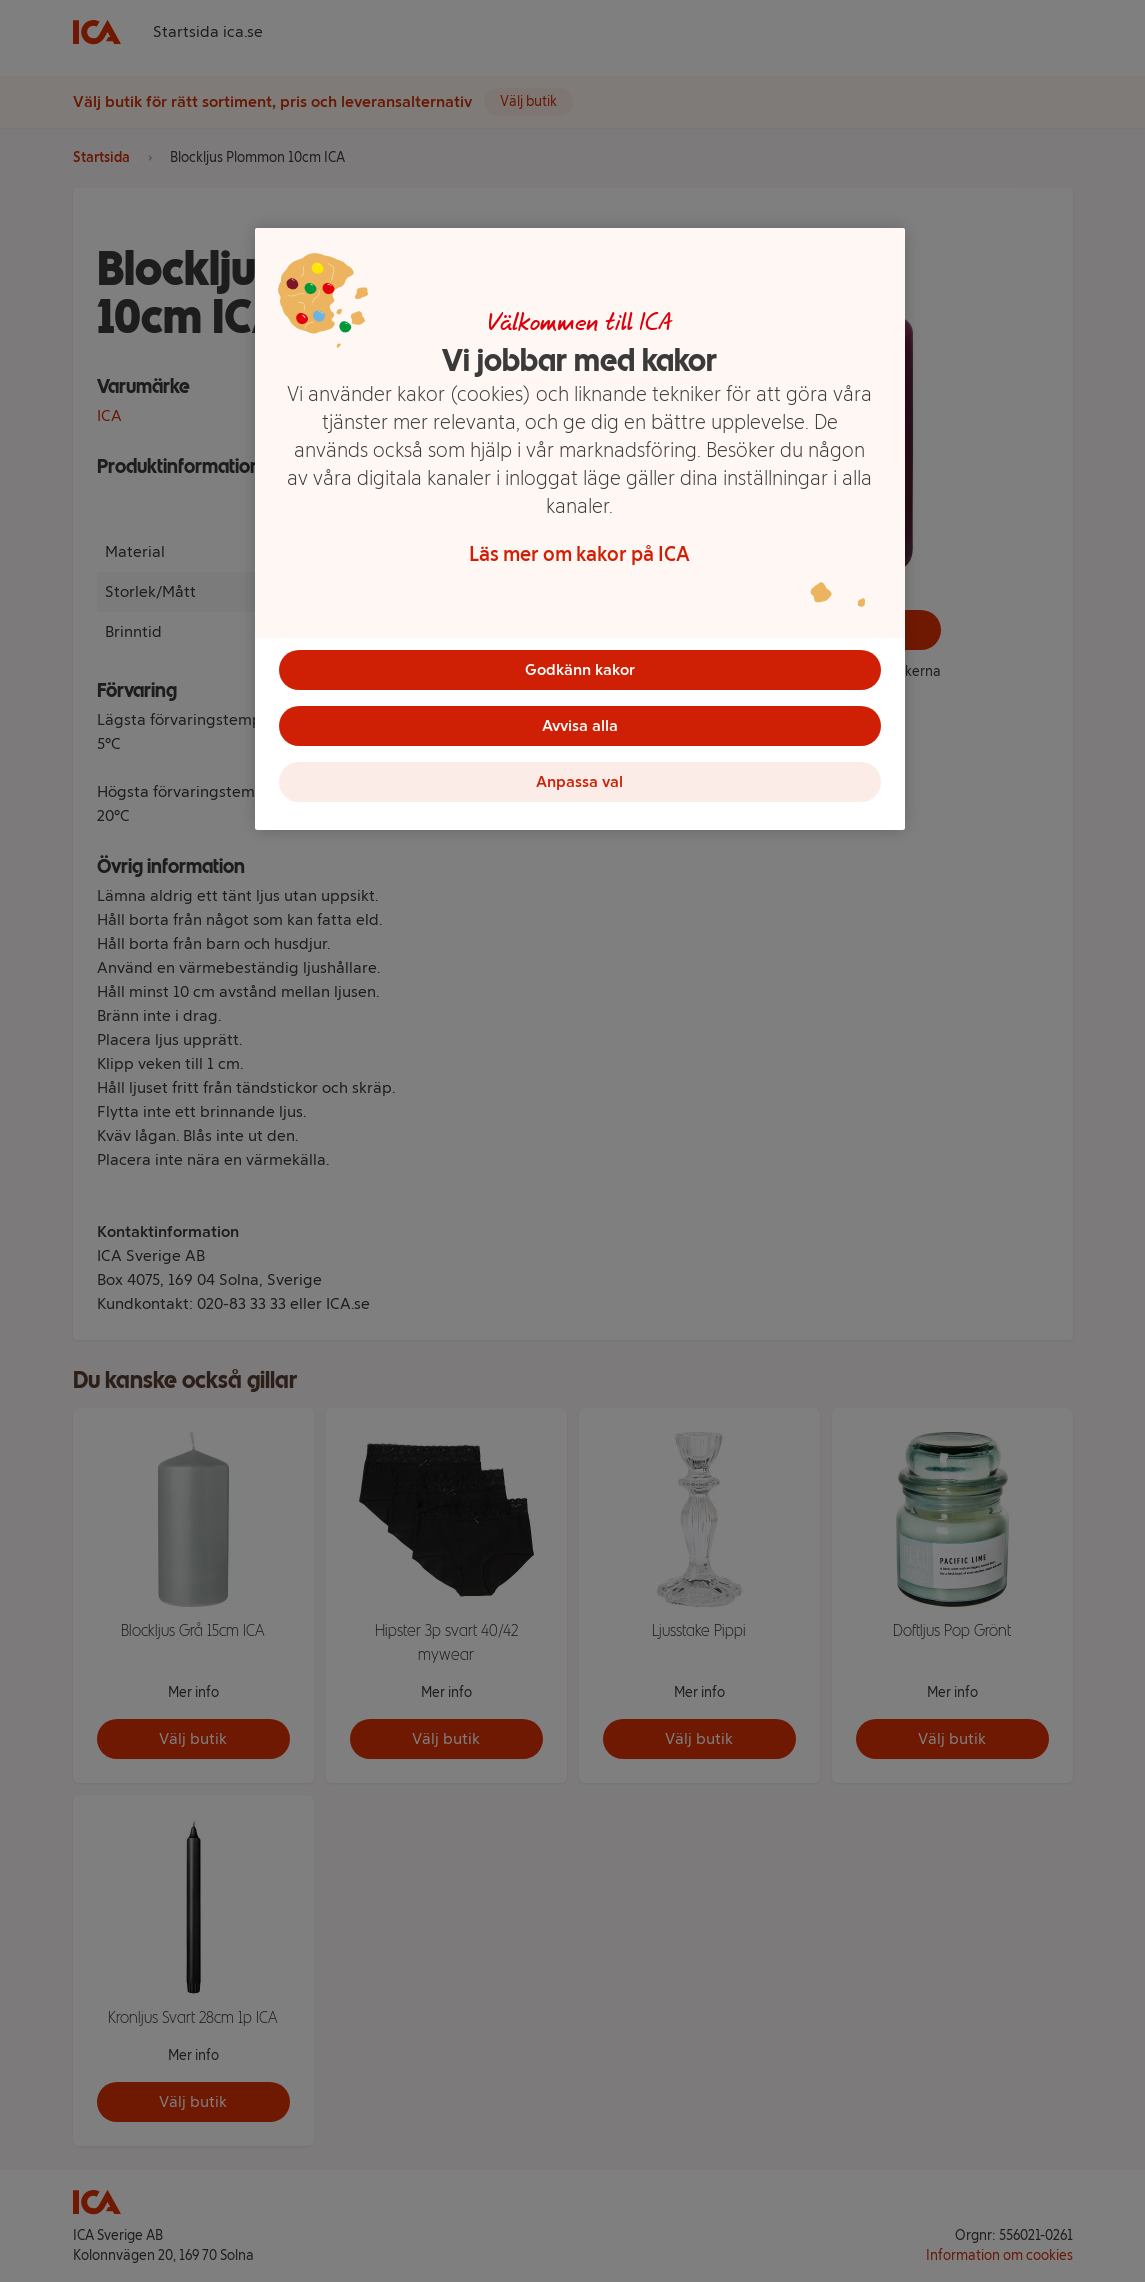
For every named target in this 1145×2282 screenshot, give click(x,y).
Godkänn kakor (580, 669)
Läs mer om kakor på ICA (579, 554)
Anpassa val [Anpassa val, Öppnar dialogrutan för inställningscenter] (579, 781)
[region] (580, 529)
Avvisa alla (580, 725)
